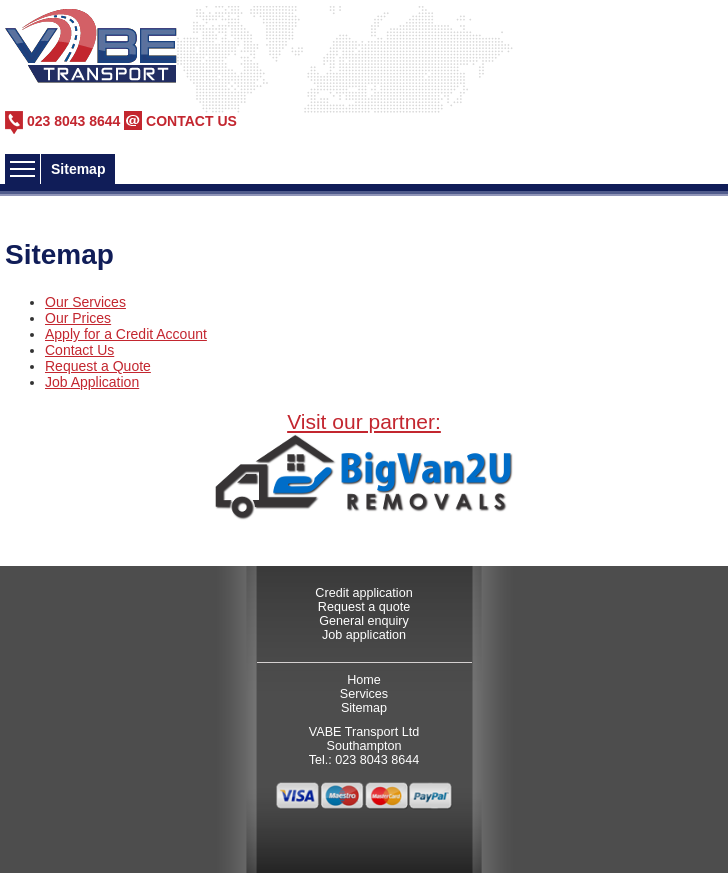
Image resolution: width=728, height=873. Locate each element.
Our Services (85, 302)
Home (364, 680)
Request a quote (364, 607)
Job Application (92, 382)
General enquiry (364, 621)
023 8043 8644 (73, 121)
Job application (364, 635)
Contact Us (79, 350)
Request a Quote (98, 366)
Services (364, 694)
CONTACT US (191, 121)
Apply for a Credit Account (126, 334)
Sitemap (364, 708)
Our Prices (78, 318)
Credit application (363, 593)
